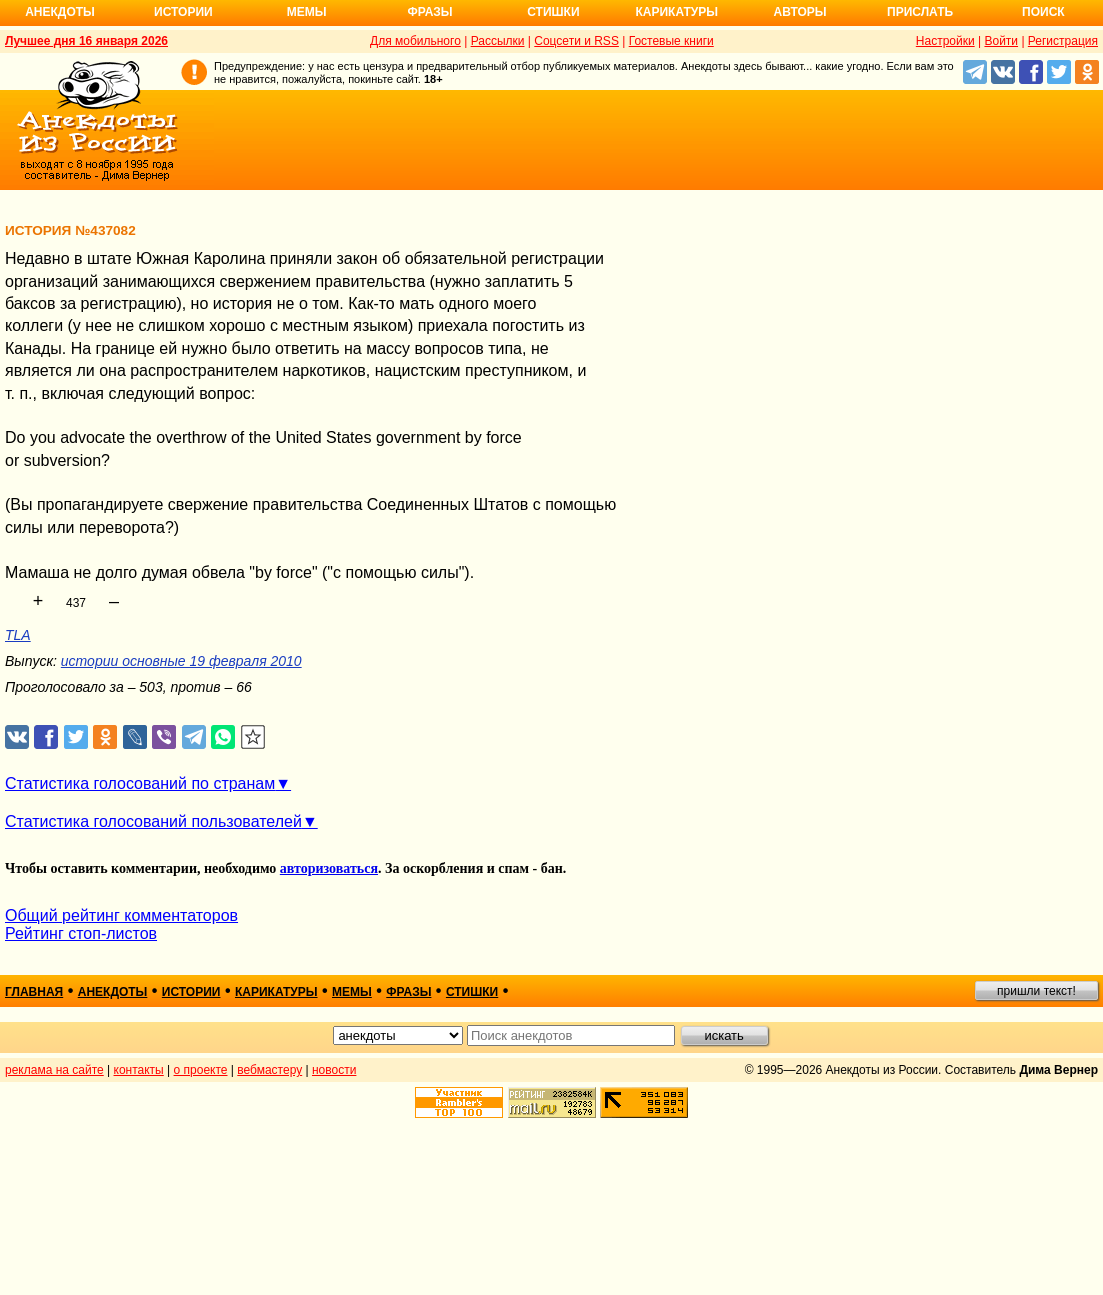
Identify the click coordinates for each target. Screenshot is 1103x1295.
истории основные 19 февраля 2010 (181, 661)
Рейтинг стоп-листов (81, 933)
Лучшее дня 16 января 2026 (86, 41)
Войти (1001, 41)
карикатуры (276, 992)
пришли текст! (1036, 991)
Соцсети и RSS (576, 41)
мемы (352, 992)
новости (334, 1070)
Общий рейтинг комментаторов (121, 915)
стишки (472, 992)
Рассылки (498, 41)
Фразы (429, 12)
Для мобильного (415, 41)
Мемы (307, 12)
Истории (183, 12)
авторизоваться (329, 868)
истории (191, 992)
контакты (139, 1070)
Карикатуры (676, 12)
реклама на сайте (54, 1070)
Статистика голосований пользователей (153, 821)
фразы (408, 992)
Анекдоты (60, 12)
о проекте (201, 1070)
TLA (18, 635)
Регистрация (1063, 41)
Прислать (920, 12)
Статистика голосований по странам (140, 783)
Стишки (553, 12)
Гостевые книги (671, 41)
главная (34, 992)
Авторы (800, 12)
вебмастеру (269, 1070)
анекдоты (113, 992)
